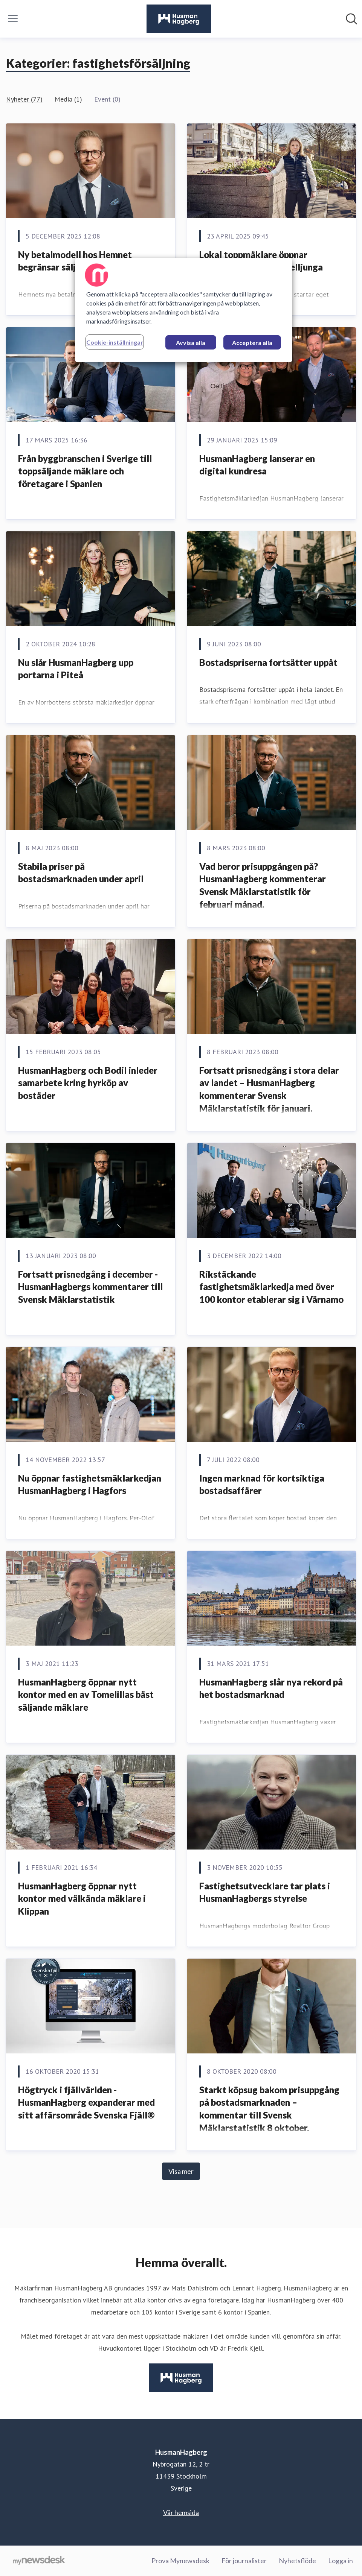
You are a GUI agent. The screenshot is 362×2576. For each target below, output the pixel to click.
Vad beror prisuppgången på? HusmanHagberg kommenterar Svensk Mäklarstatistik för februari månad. (262, 885)
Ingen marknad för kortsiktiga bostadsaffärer (261, 1484)
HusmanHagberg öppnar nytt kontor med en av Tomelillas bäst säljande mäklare (86, 1694)
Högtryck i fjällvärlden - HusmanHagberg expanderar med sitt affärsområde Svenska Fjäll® (86, 2102)
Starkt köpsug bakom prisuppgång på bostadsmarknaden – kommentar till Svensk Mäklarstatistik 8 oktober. (269, 2108)
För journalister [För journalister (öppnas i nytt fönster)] (244, 2560)
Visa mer (181, 2171)
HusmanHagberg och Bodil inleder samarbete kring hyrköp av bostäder (87, 1083)
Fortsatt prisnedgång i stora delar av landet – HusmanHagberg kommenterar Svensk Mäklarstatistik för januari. (269, 1089)
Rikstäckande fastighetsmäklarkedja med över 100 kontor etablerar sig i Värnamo (271, 1287)
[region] (183, 310)
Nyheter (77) (24, 99)
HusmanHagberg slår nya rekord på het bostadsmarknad (271, 1688)
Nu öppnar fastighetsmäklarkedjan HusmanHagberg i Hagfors (89, 1484)
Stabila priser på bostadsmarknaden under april (81, 873)
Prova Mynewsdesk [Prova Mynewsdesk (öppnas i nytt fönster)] (180, 2560)
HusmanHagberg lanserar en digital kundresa (257, 465)
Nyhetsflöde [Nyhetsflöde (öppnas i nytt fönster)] (297, 2560)
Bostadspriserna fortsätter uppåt (268, 662)
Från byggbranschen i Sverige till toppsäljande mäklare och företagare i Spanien (85, 471)
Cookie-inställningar (114, 342)
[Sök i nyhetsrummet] (351, 19)
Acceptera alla (252, 342)
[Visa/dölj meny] (13, 18)
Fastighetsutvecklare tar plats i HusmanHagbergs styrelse (264, 1892)
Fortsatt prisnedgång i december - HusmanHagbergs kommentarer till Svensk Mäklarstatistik (90, 1287)
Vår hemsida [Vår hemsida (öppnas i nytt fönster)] (181, 2512)
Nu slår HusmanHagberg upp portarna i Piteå (75, 669)
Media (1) (68, 99)
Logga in (340, 2560)
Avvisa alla (190, 342)
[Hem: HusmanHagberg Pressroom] (179, 19)
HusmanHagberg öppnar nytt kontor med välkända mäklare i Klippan (82, 1898)
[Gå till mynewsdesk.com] (39, 2561)
